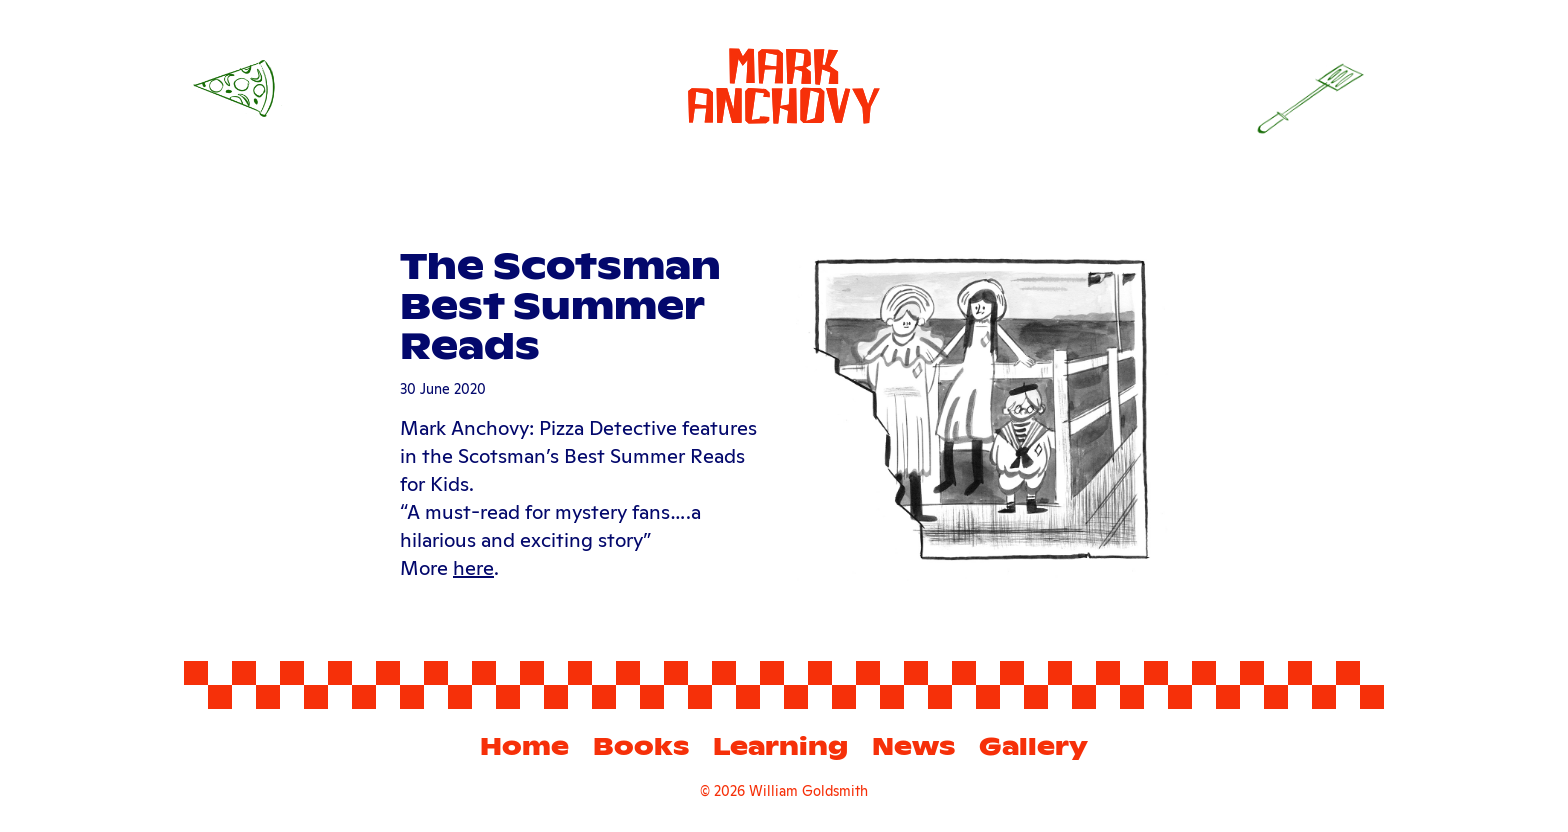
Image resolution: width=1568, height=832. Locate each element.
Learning (780, 745)
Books (641, 745)
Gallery (1033, 745)
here (473, 566)
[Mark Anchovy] (784, 82)
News (913, 745)
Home (524, 745)
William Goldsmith (808, 789)
